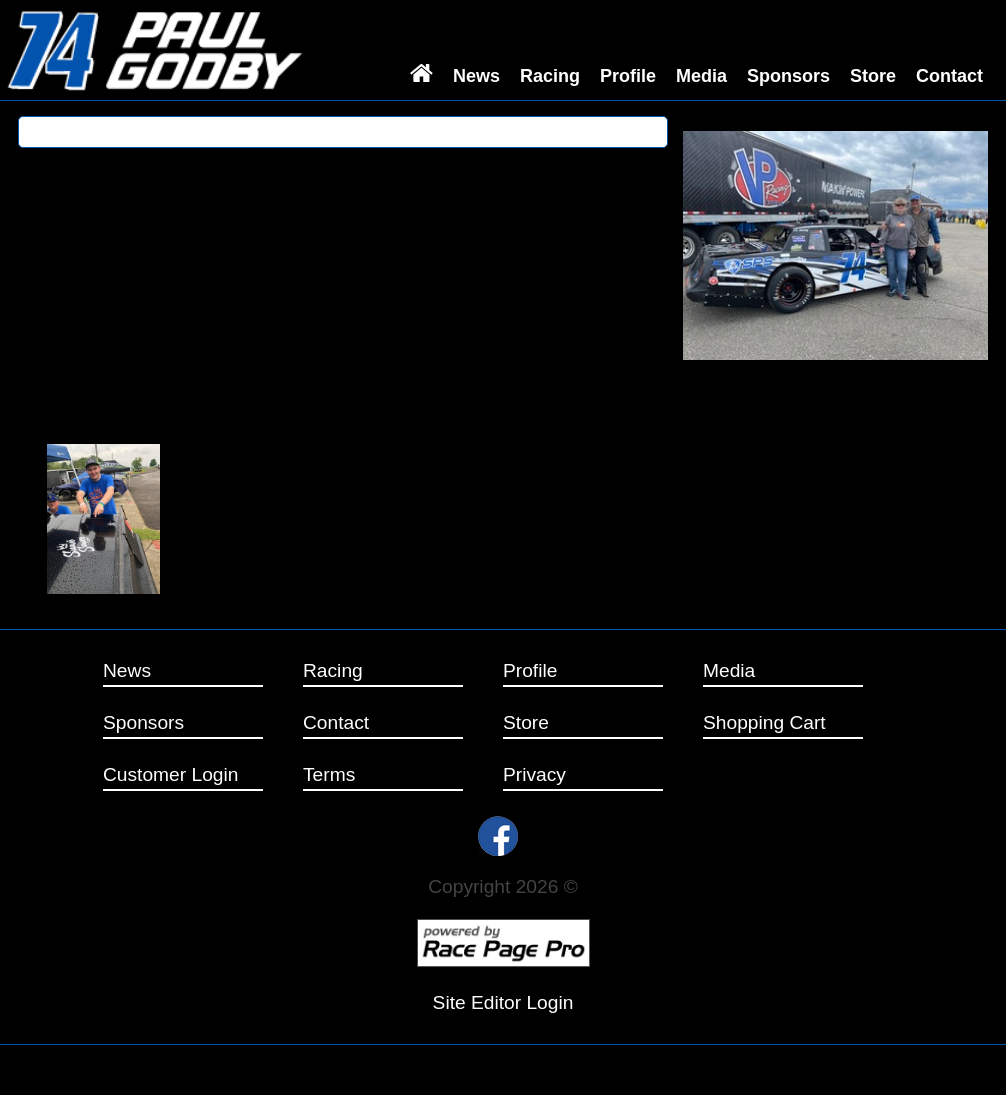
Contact (949, 76)
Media (701, 76)
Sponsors (788, 76)
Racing (550, 76)
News (476, 76)
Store (873, 76)
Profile (628, 76)
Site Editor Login (503, 1002)
